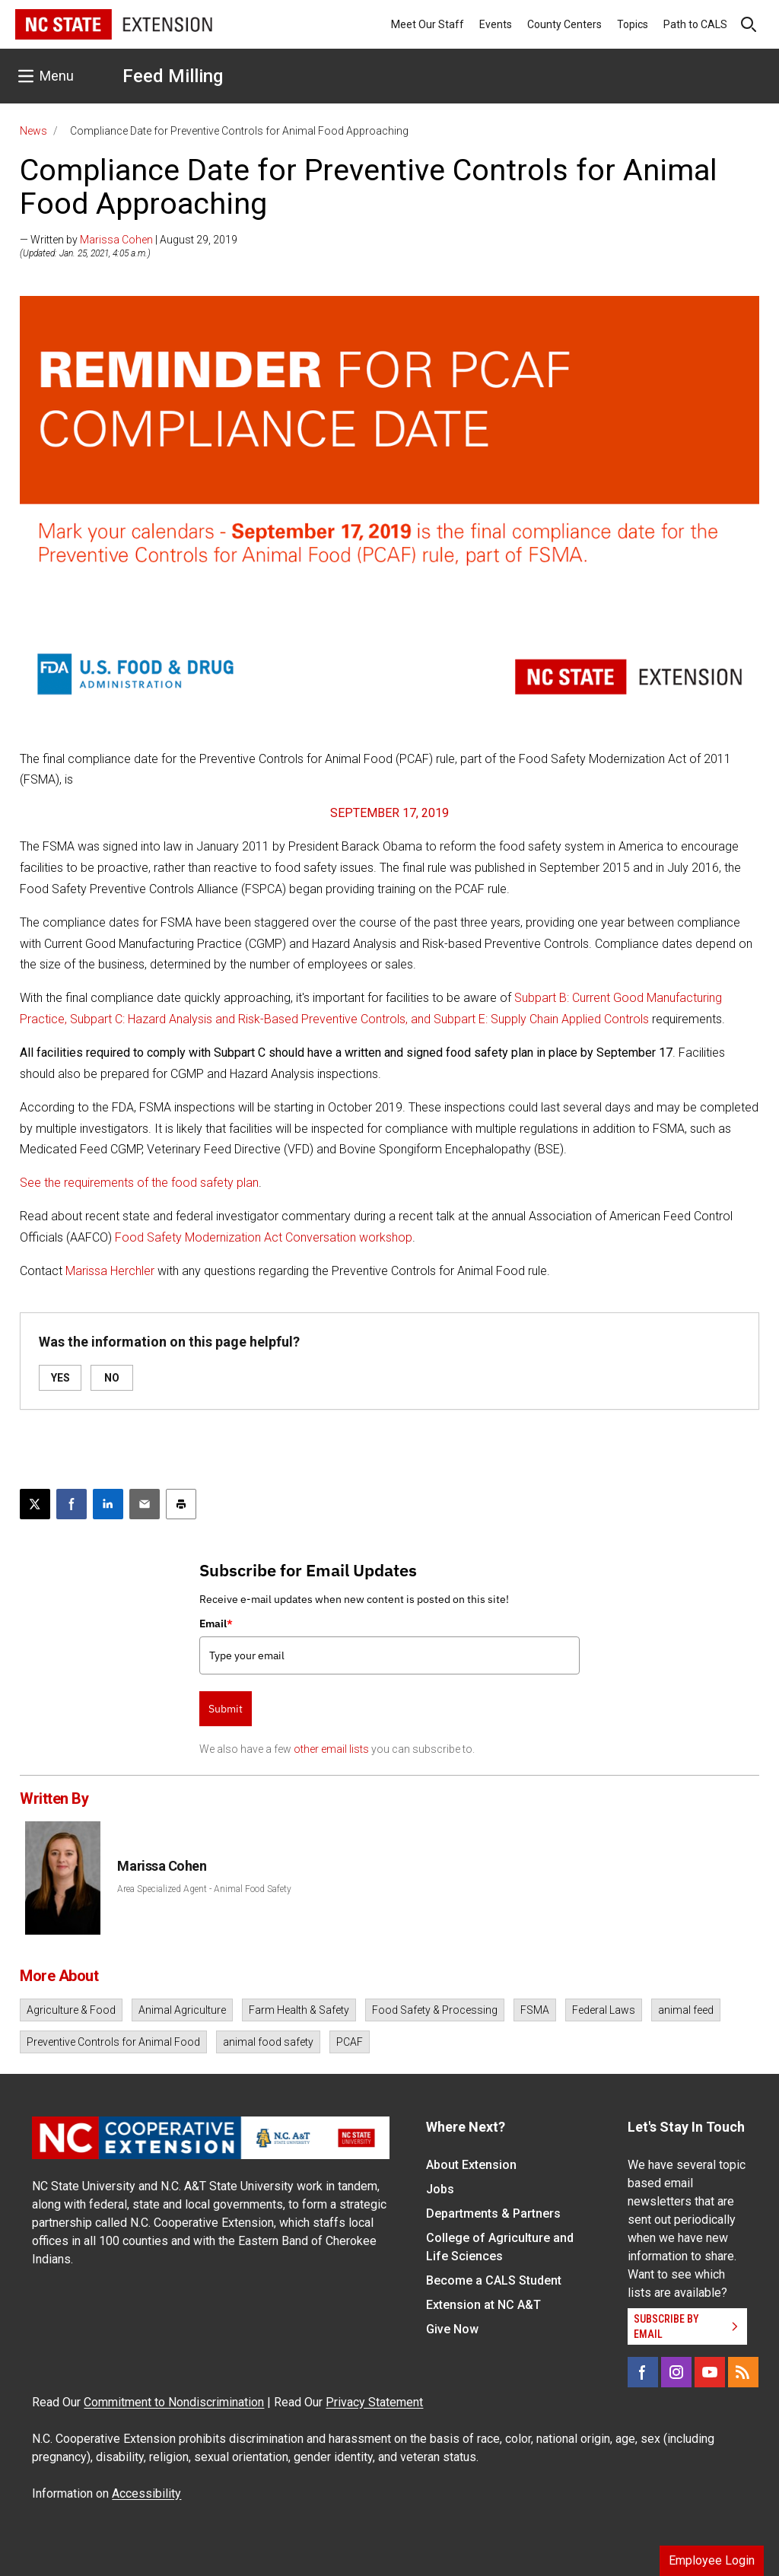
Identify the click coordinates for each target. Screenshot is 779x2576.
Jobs (440, 2189)
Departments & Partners (493, 2213)
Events (495, 24)
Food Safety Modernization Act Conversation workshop (263, 1237)
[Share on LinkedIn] (108, 1504)
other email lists (331, 1749)
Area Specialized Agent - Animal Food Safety (204, 1889)
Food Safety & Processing (435, 2010)
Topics (632, 24)
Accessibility (146, 2493)
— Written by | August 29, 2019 (128, 240)
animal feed (686, 2010)
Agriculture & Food (71, 2010)
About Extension (471, 2165)
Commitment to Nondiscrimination (174, 2402)
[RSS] (743, 2372)
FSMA (534, 2010)
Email (216, 1623)
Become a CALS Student (493, 2280)
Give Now (452, 2329)
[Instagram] (676, 2372)
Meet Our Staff (427, 24)
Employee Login (712, 2560)
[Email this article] (144, 1504)
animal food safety (268, 2042)
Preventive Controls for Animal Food (113, 2042)
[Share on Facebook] (71, 1504)
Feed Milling (172, 76)
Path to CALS (695, 24)
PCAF (349, 2042)
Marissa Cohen (116, 240)
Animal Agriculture (182, 2010)
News (33, 131)
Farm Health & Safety (299, 2010)
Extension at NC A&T (483, 2305)
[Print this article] (181, 1504)
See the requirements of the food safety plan (139, 1182)
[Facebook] (643, 2372)
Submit (225, 1709)
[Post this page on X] (35, 1504)
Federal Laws (603, 2010)
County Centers (564, 24)
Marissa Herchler (109, 1271)
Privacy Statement (374, 2402)
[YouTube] (710, 2372)
